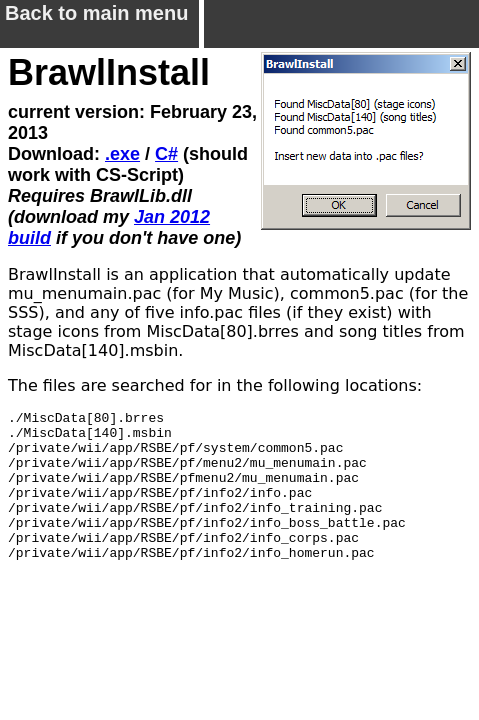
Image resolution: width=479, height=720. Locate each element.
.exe (122, 154)
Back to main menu (96, 20)
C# (166, 154)
